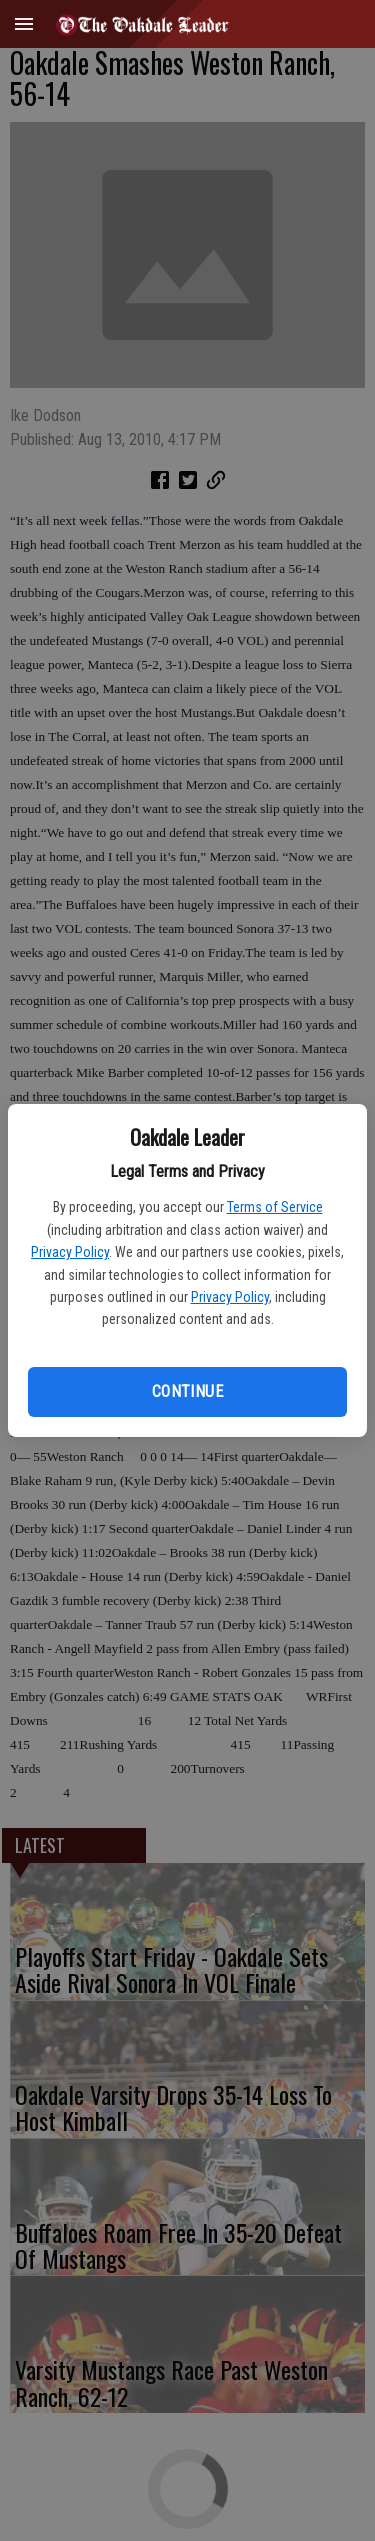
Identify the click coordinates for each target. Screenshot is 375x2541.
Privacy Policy (70, 1252)
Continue (187, 1391)
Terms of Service (275, 1207)
